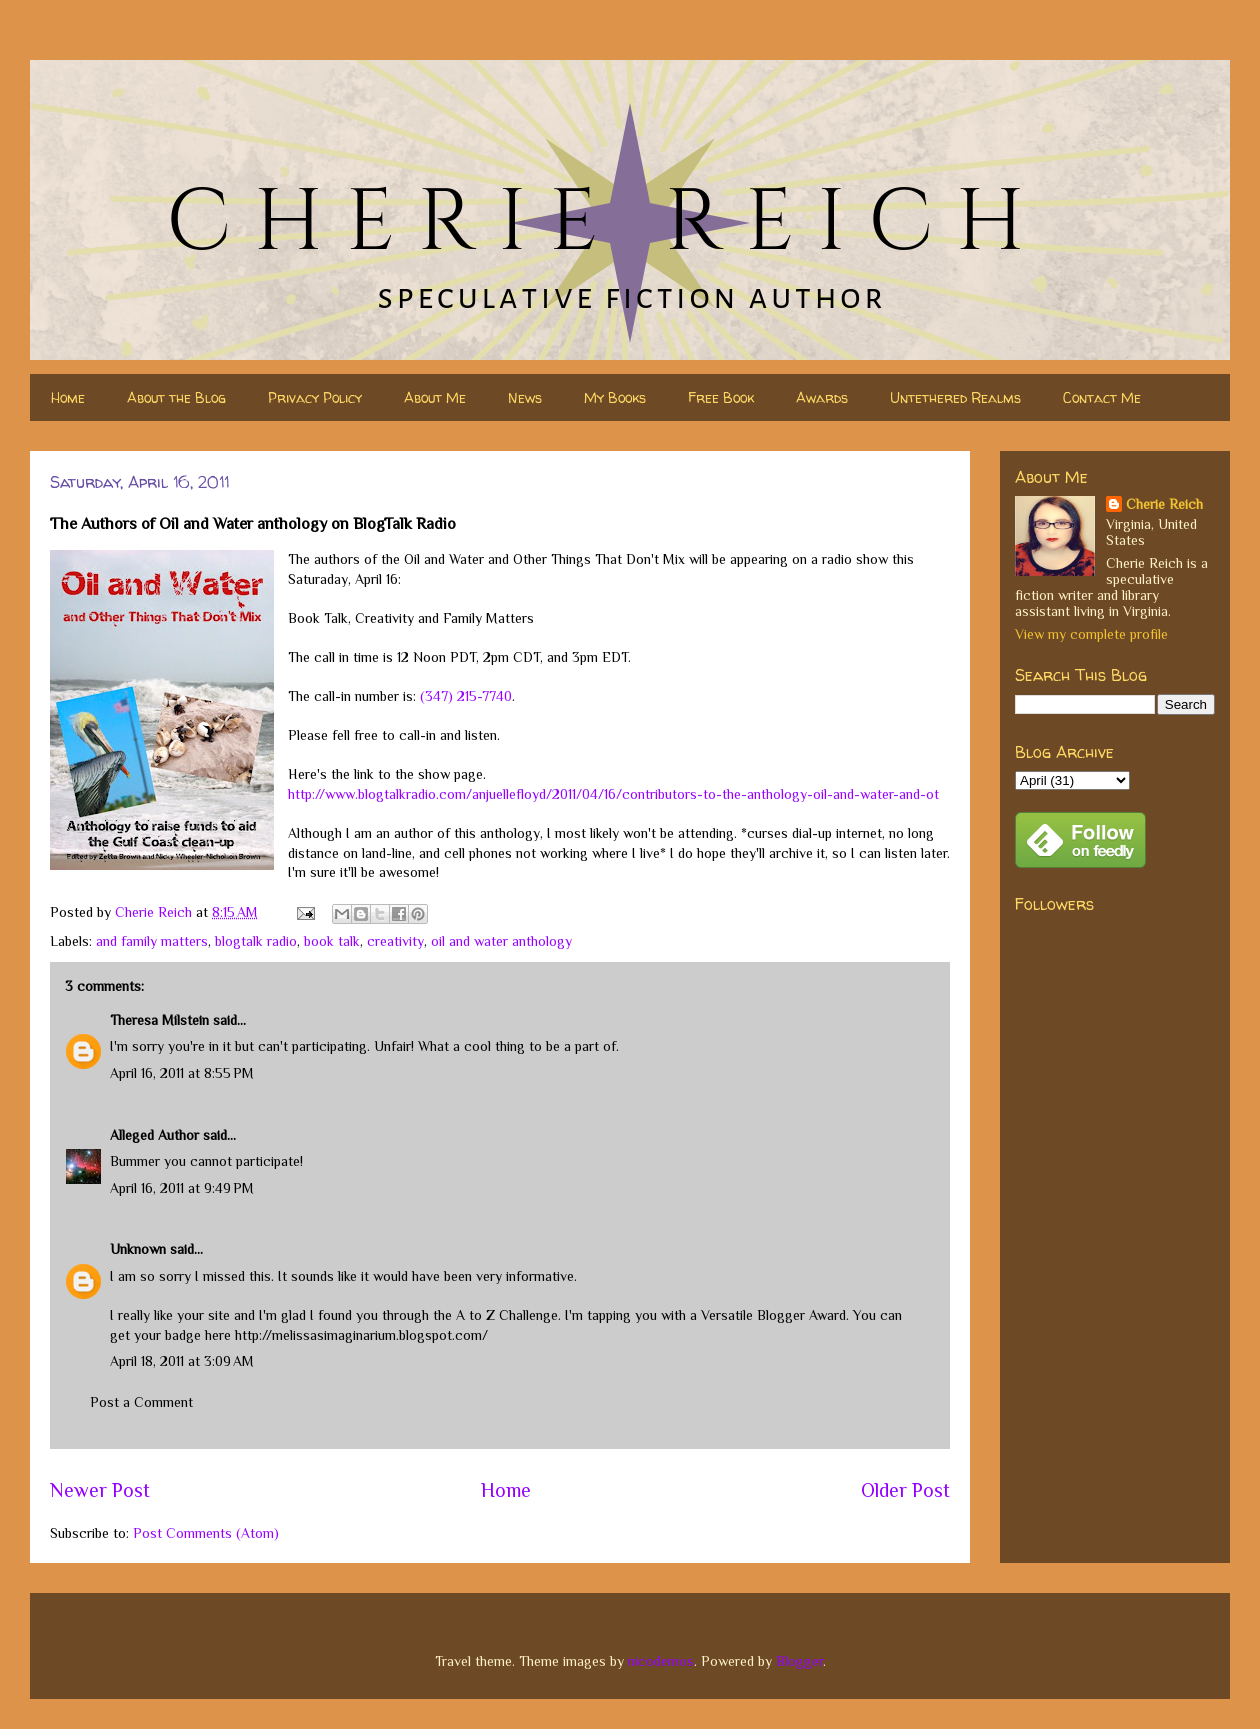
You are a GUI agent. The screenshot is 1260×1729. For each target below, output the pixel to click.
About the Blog (176, 397)
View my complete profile (1091, 634)
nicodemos (661, 1661)
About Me (435, 397)
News (525, 397)
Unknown (138, 1249)
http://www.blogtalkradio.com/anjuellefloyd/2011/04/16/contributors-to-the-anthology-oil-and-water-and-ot (613, 794)
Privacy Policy (315, 397)
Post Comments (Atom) (206, 1533)
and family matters (152, 941)
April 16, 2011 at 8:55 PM (182, 1073)
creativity (395, 941)
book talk (332, 941)
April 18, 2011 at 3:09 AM (182, 1361)
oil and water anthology (501, 941)
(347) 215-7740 (466, 696)
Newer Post (100, 1490)
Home (68, 397)
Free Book (721, 397)
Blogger (799, 1661)
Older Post (905, 1490)
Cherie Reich (1164, 504)
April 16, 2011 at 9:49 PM (182, 1188)
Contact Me (1102, 397)
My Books (615, 397)
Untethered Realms (955, 397)
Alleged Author (154, 1135)
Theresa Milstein (159, 1020)
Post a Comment (141, 1402)
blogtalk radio (256, 941)
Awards (822, 397)
